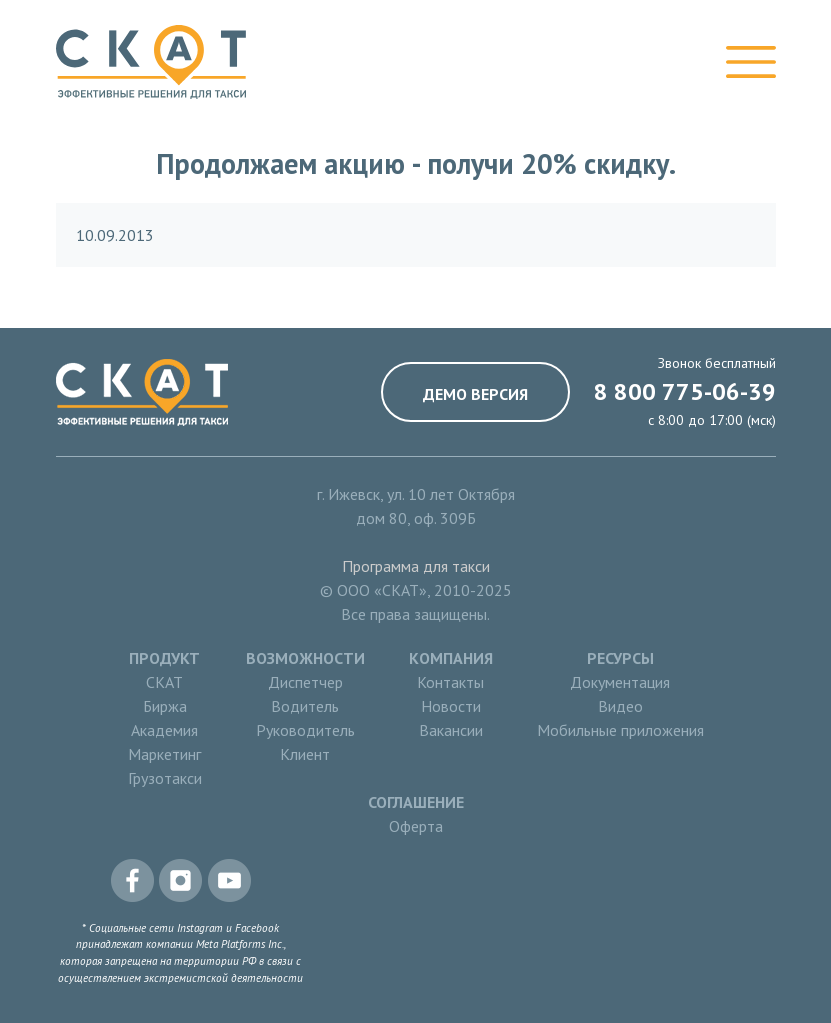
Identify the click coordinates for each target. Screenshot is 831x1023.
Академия (164, 730)
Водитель (305, 706)
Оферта (416, 826)
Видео (620, 706)
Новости (451, 706)
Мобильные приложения (620, 730)
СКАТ (164, 682)
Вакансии (451, 730)
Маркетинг (164, 754)
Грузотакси (165, 778)
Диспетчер (305, 682)
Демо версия (475, 394)
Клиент (305, 754)
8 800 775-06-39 (685, 391)
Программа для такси (416, 566)
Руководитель (305, 730)
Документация (620, 682)
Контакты (450, 682)
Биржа (165, 706)
